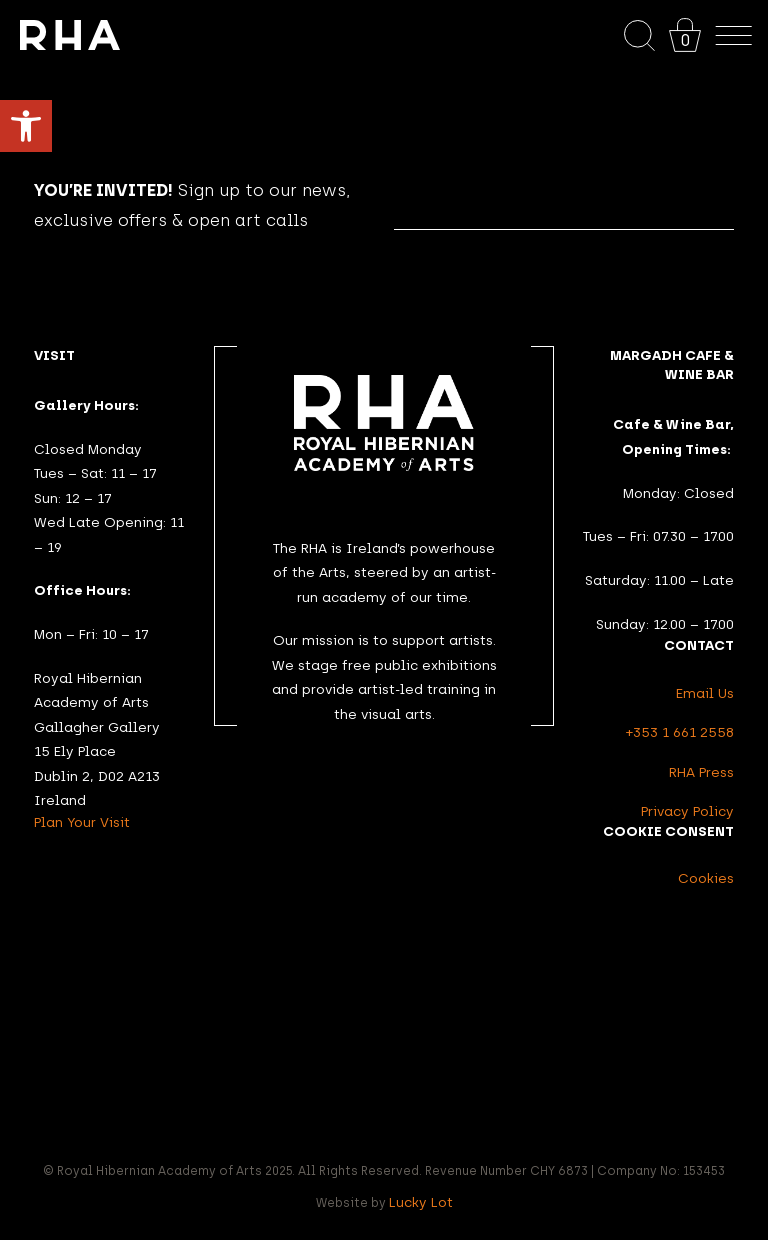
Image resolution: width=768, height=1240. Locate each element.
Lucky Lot (421, 1202)
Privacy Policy (687, 811)
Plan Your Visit (82, 822)
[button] (26, 126)
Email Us (705, 693)
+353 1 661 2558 (680, 732)
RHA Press (701, 772)
